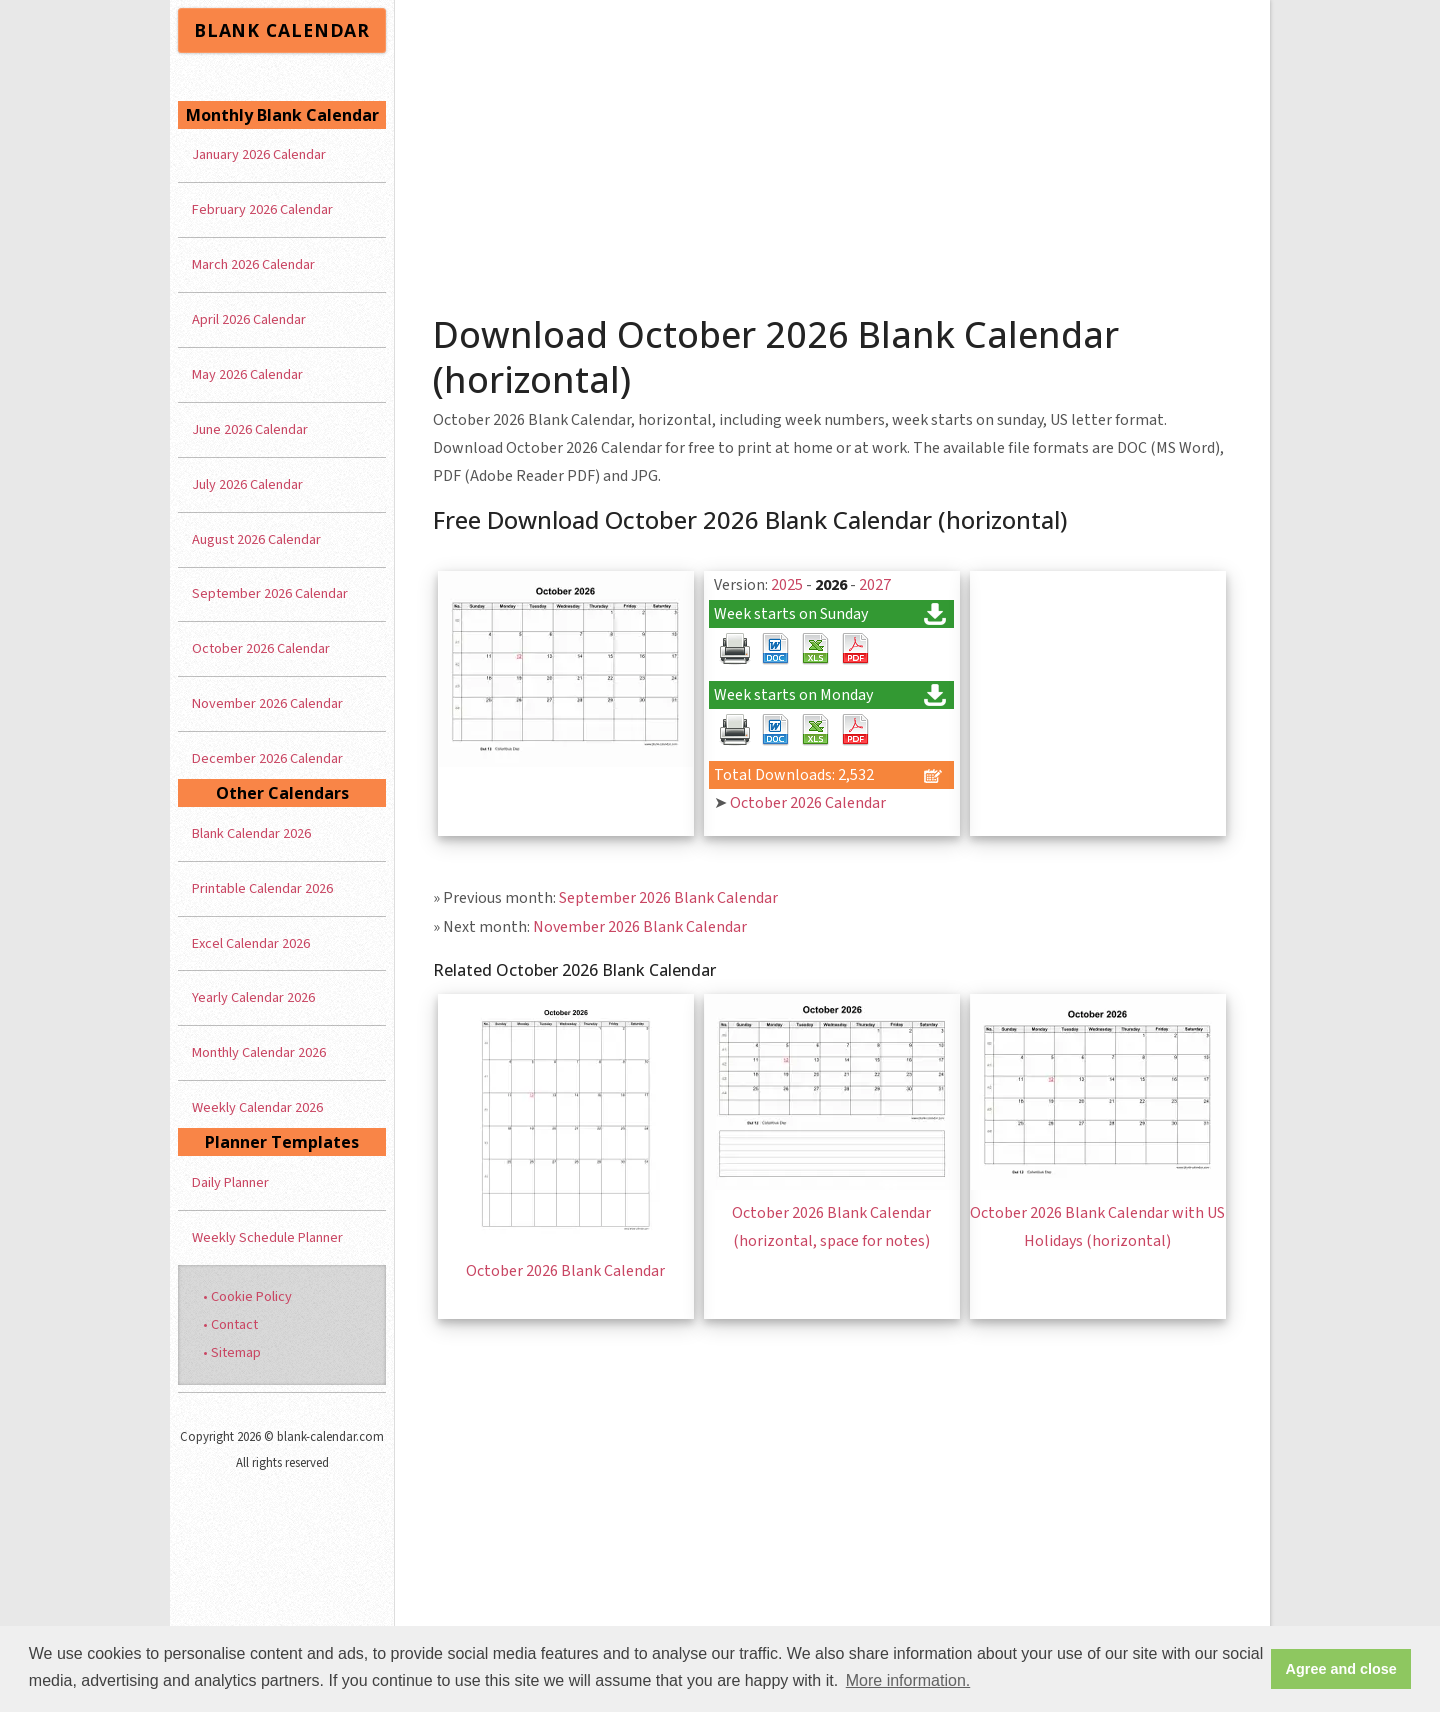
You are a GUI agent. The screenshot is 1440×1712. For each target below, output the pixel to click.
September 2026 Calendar (270, 593)
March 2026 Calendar (253, 264)
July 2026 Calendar (247, 484)
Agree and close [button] (1341, 1669)
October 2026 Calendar (808, 803)
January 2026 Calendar (259, 154)
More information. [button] (908, 1680)
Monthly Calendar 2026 (259, 1052)
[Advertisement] (833, 150)
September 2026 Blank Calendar (668, 898)
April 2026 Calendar (249, 319)
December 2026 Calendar (267, 758)
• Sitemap (232, 1352)
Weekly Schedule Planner (267, 1237)
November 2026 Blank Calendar (640, 927)
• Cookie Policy (247, 1296)
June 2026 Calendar (250, 429)
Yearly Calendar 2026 (253, 997)
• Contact (230, 1324)
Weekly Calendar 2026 (257, 1107)
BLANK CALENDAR (282, 30)
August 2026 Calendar (256, 539)
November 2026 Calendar (267, 703)
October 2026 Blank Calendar (565, 1271)
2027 (875, 585)
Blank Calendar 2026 (251, 833)
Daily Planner (230, 1182)
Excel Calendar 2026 (251, 943)
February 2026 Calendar (262, 209)
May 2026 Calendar (247, 374)
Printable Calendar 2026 (262, 888)
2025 (787, 585)
